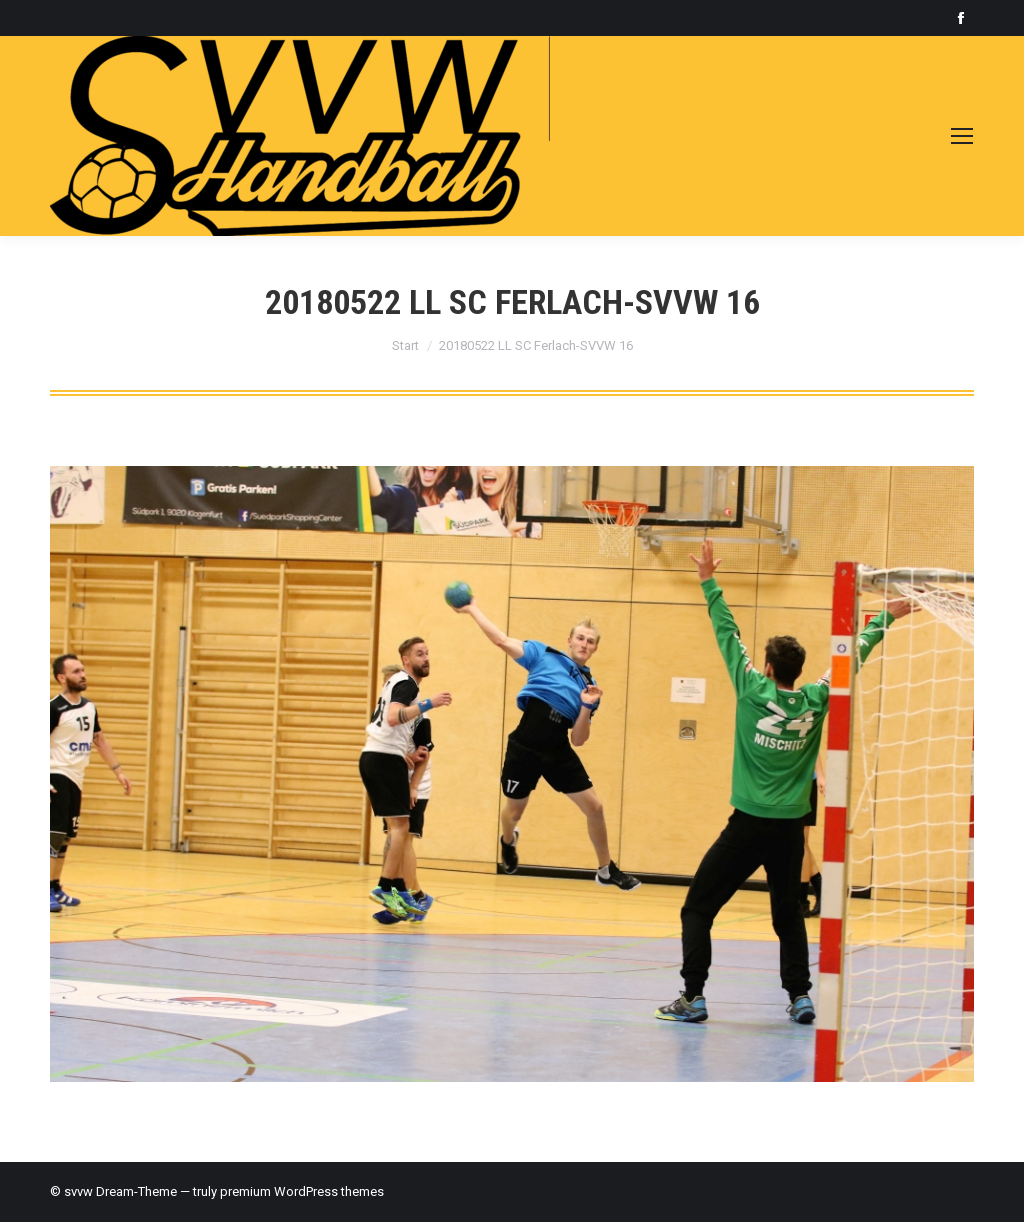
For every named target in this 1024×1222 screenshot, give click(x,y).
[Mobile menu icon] (962, 136)
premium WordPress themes (302, 1191)
